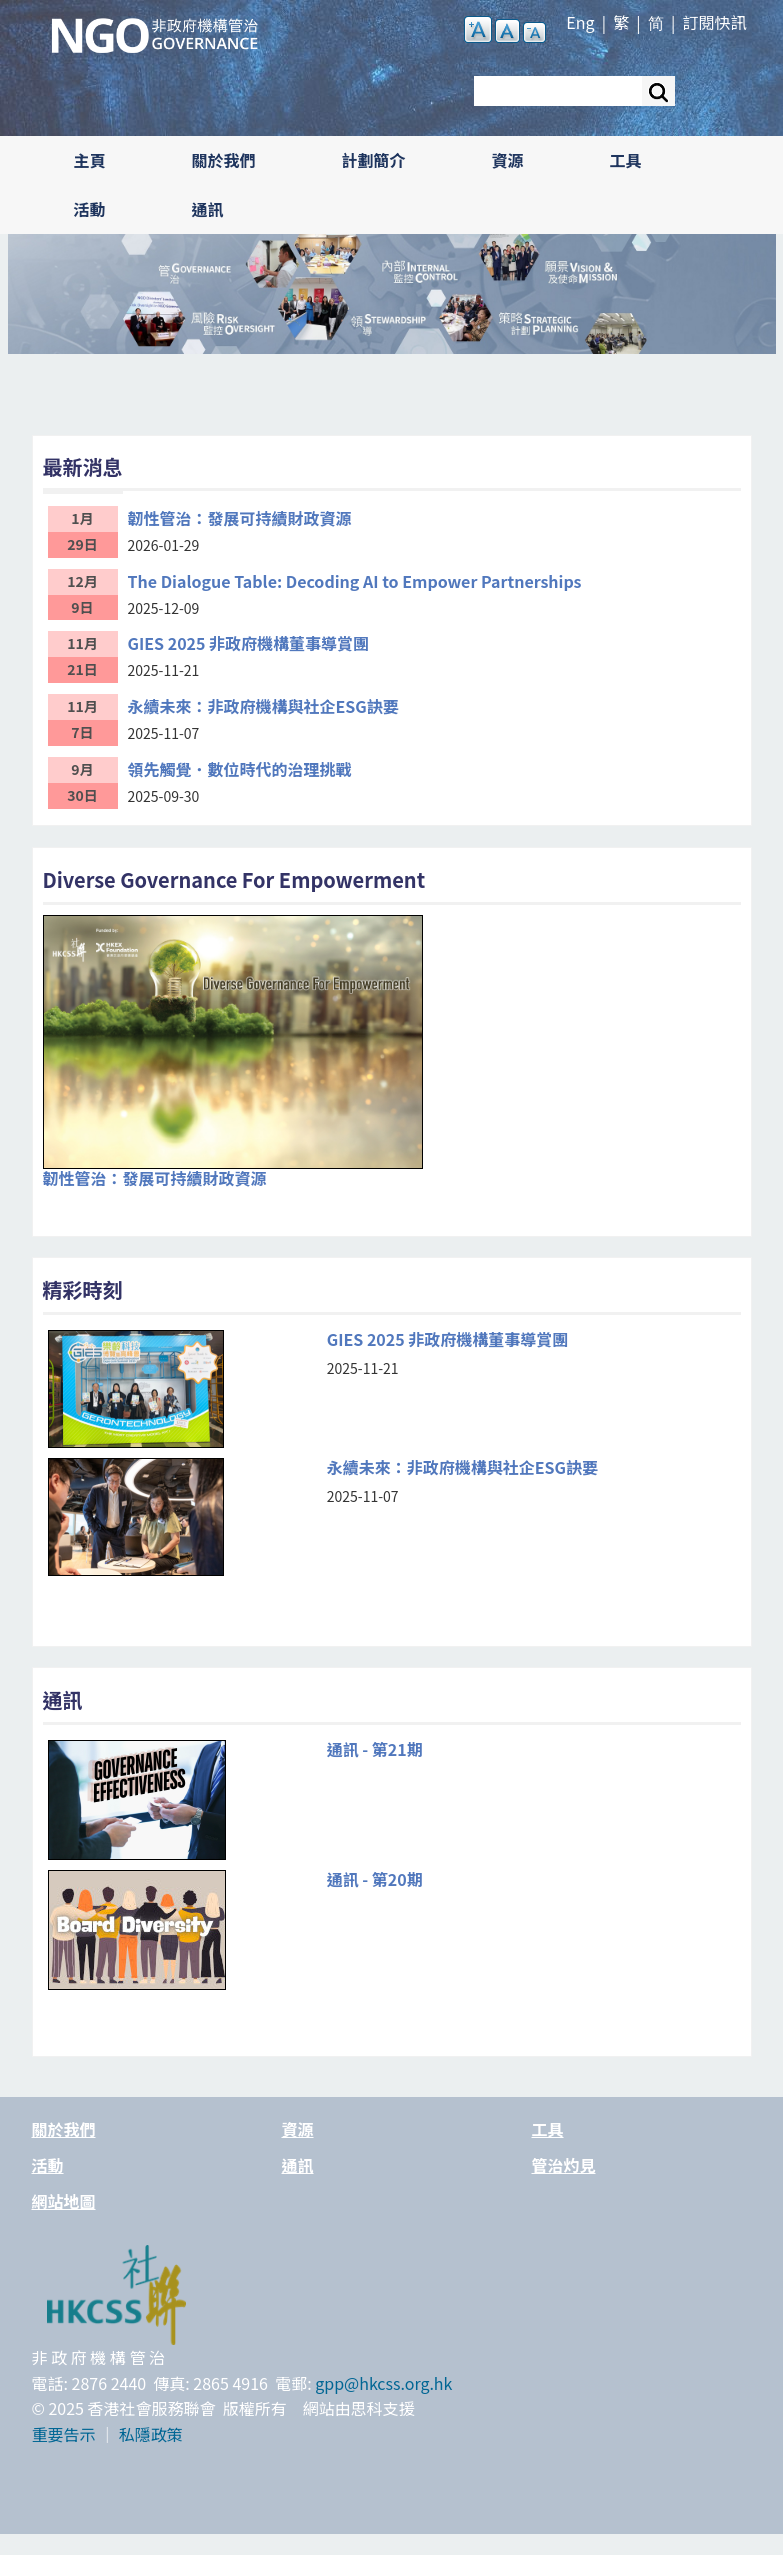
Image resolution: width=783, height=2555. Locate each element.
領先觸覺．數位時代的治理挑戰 (240, 769)
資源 (508, 160)
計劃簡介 (374, 160)
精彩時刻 (83, 1290)
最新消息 (83, 466)
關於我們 (224, 160)
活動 (90, 209)
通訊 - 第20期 (375, 1879)
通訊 (208, 209)
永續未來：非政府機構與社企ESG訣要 (263, 706)
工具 (626, 160)
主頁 (90, 160)
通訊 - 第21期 (375, 1749)
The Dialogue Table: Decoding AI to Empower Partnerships (355, 581)
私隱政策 (151, 2434)
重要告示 (64, 2434)
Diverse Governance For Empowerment (234, 880)
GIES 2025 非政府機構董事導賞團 (249, 643)
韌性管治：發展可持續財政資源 (240, 518)
